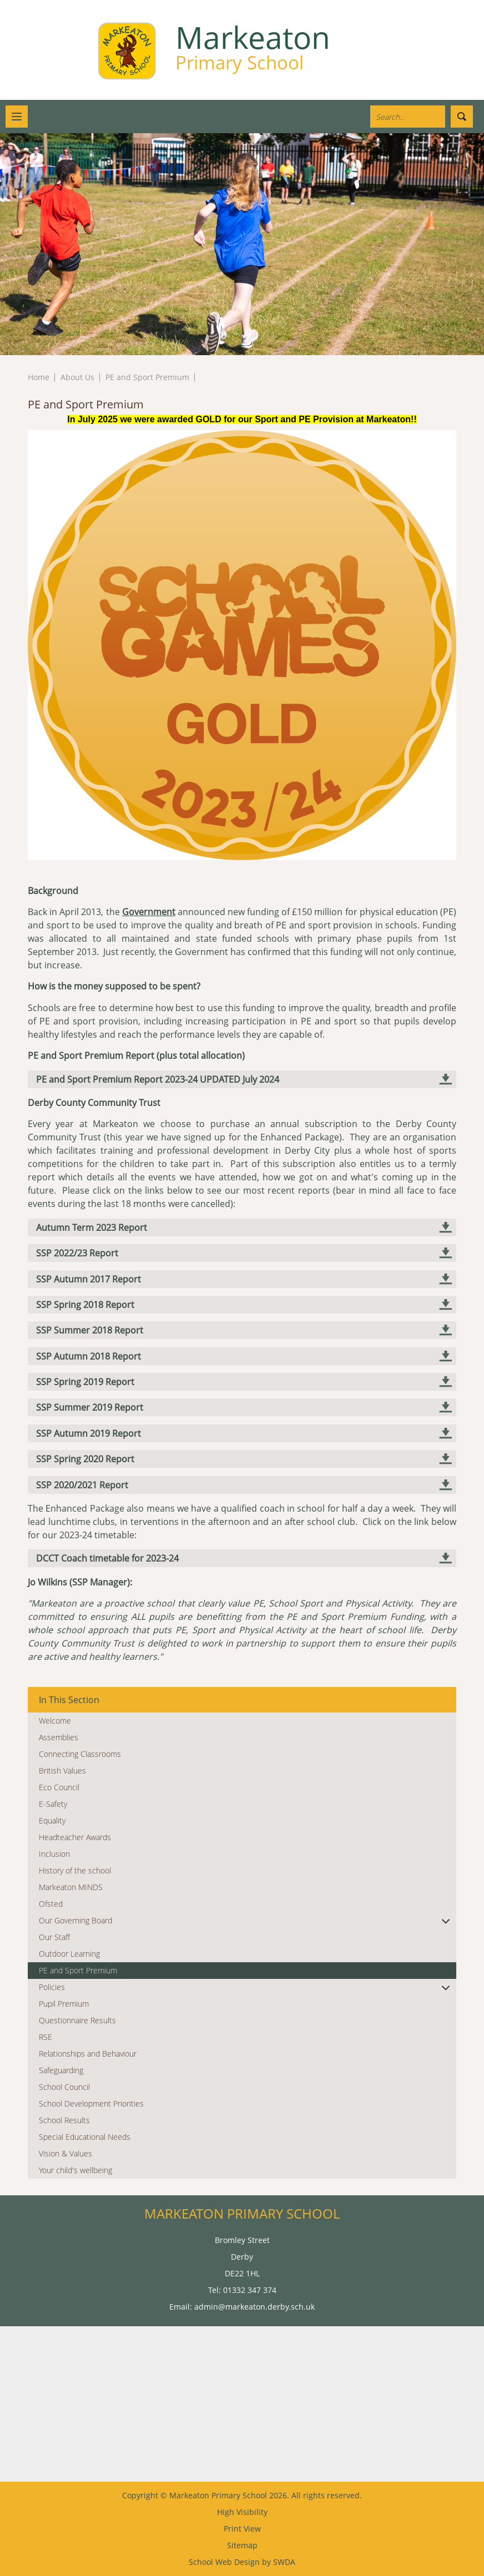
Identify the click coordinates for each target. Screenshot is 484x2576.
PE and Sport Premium (147, 377)
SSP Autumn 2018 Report (88, 1356)
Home (38, 377)
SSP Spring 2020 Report (85, 1459)
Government (148, 912)
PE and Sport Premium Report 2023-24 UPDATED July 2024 (157, 1079)
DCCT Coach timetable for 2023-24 (107, 1558)
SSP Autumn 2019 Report (88, 1433)
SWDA (284, 2562)
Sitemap (242, 2545)
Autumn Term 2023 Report (91, 1227)
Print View (242, 2528)
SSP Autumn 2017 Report (88, 1279)
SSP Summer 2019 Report (89, 1407)
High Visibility (242, 2512)
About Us (77, 377)
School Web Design (224, 2562)
